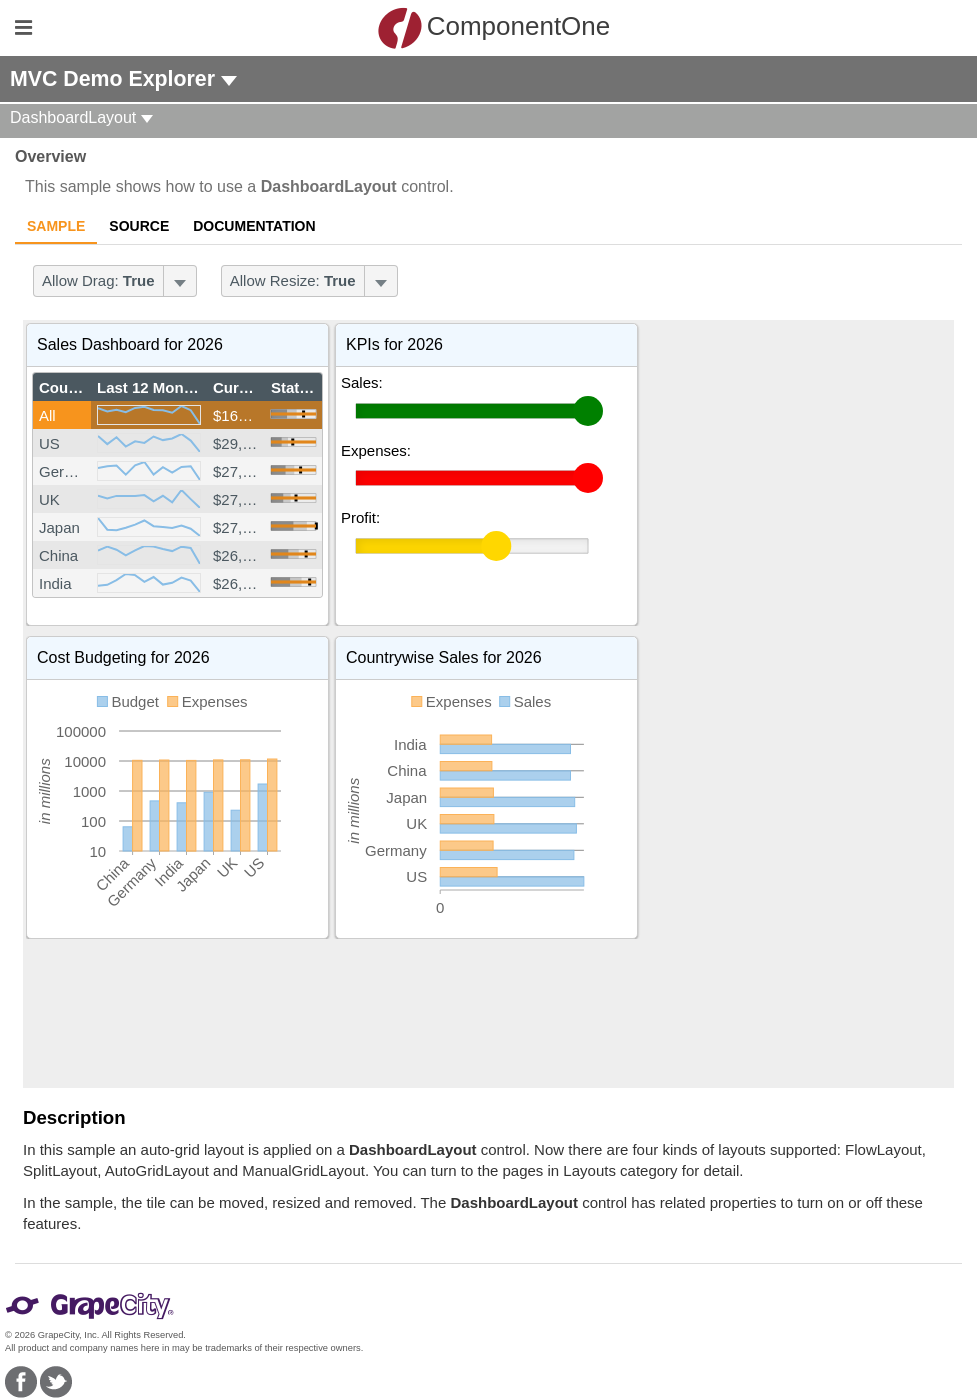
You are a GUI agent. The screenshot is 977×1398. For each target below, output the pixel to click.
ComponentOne (494, 28)
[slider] (293, 414)
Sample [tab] (56, 226)
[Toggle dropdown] (179, 281)
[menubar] (115, 281)
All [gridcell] (47, 415)
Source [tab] (139, 226)
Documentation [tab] (254, 226)
